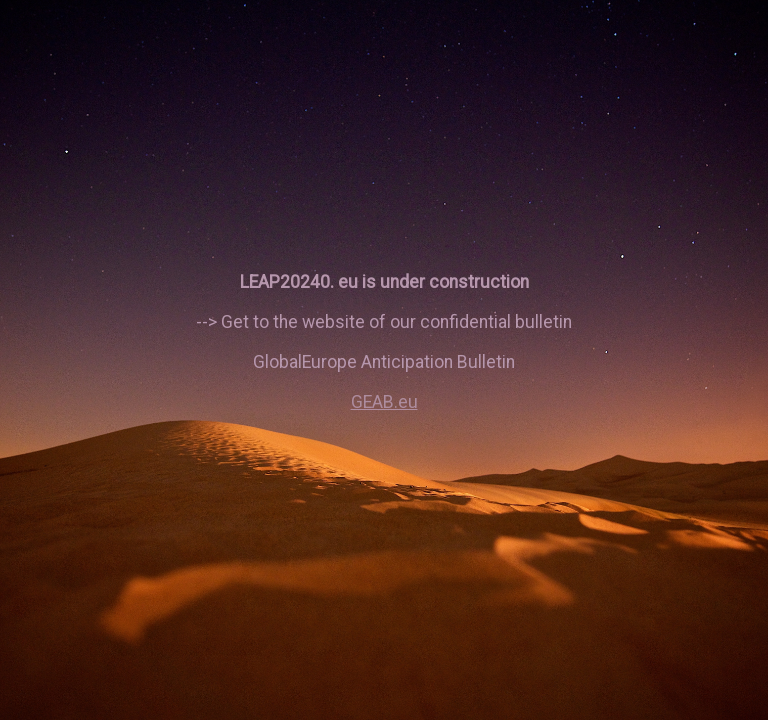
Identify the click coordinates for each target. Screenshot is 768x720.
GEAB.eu (384, 402)
